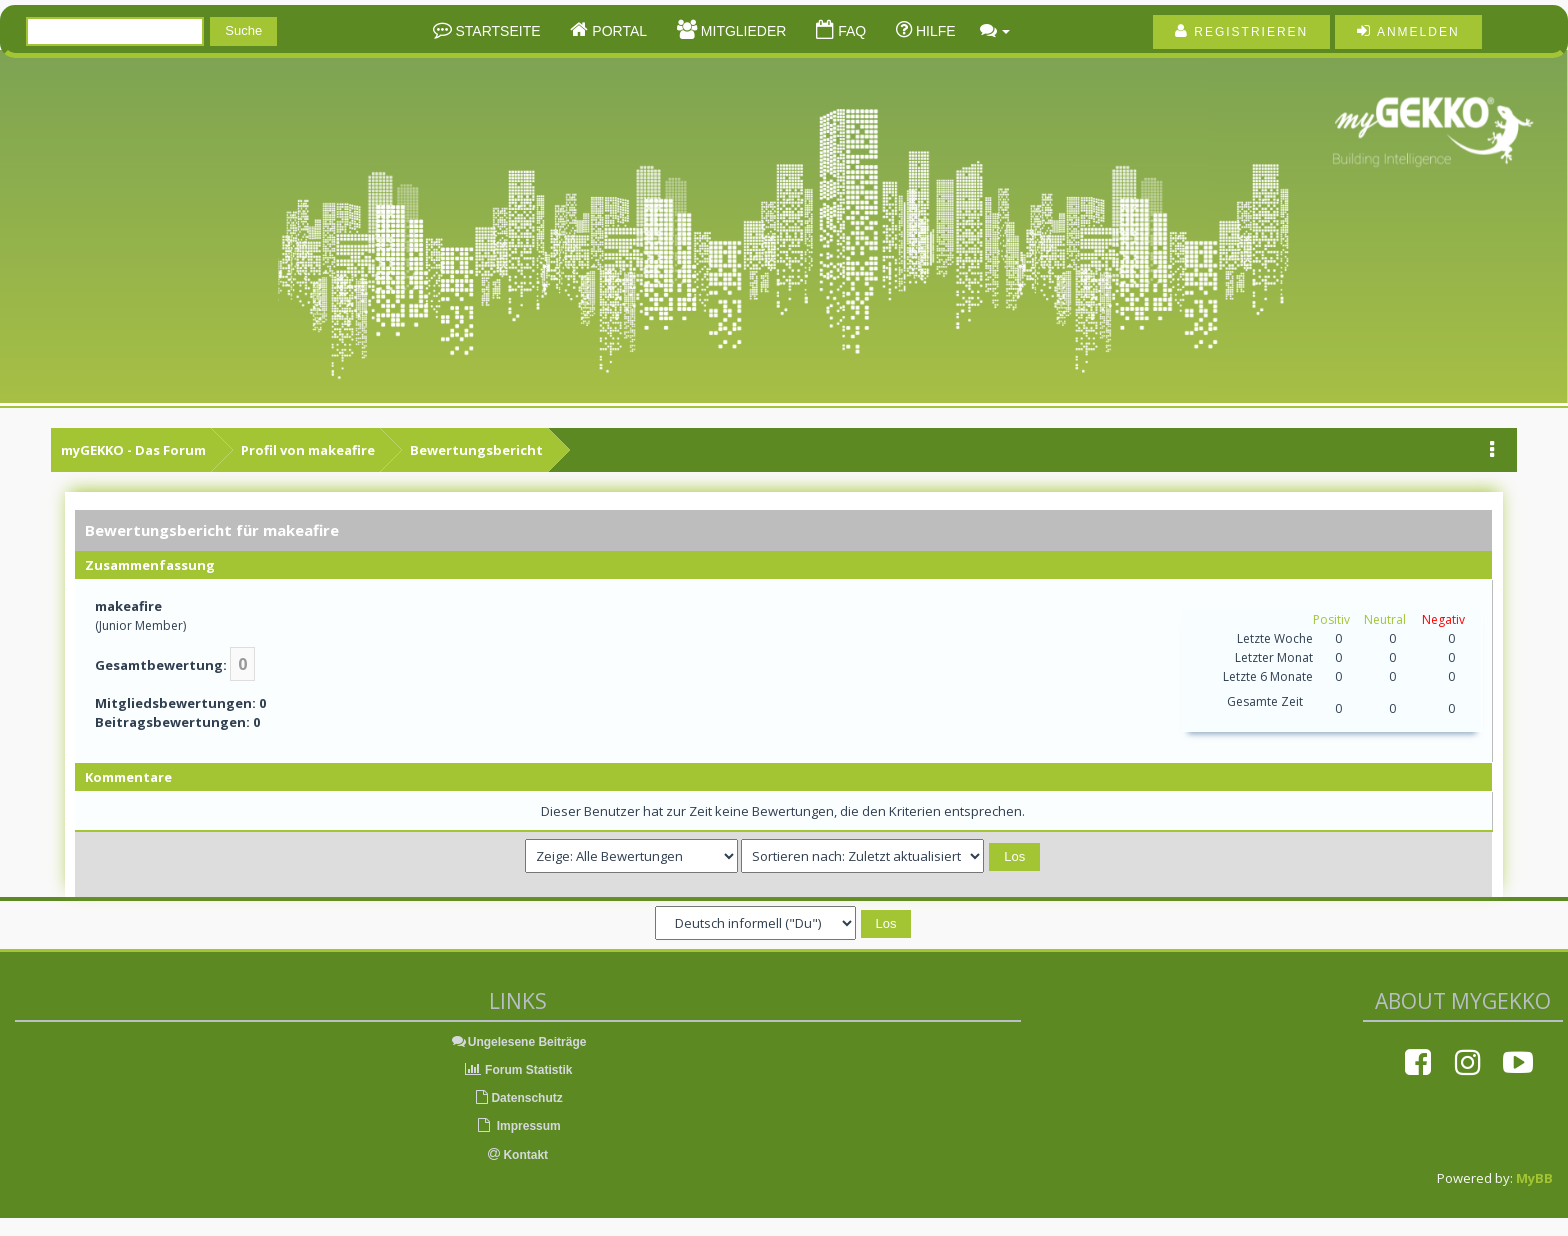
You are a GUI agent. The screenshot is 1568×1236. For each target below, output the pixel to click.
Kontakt (518, 1155)
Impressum (517, 1126)
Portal (617, 31)
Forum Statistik (518, 1070)
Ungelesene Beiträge (518, 1042)
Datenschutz (517, 1098)
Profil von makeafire (308, 450)
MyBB (1534, 1178)
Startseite (496, 31)
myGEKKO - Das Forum (133, 450)
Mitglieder (741, 31)
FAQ (850, 31)
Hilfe (934, 31)
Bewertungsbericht (476, 450)
